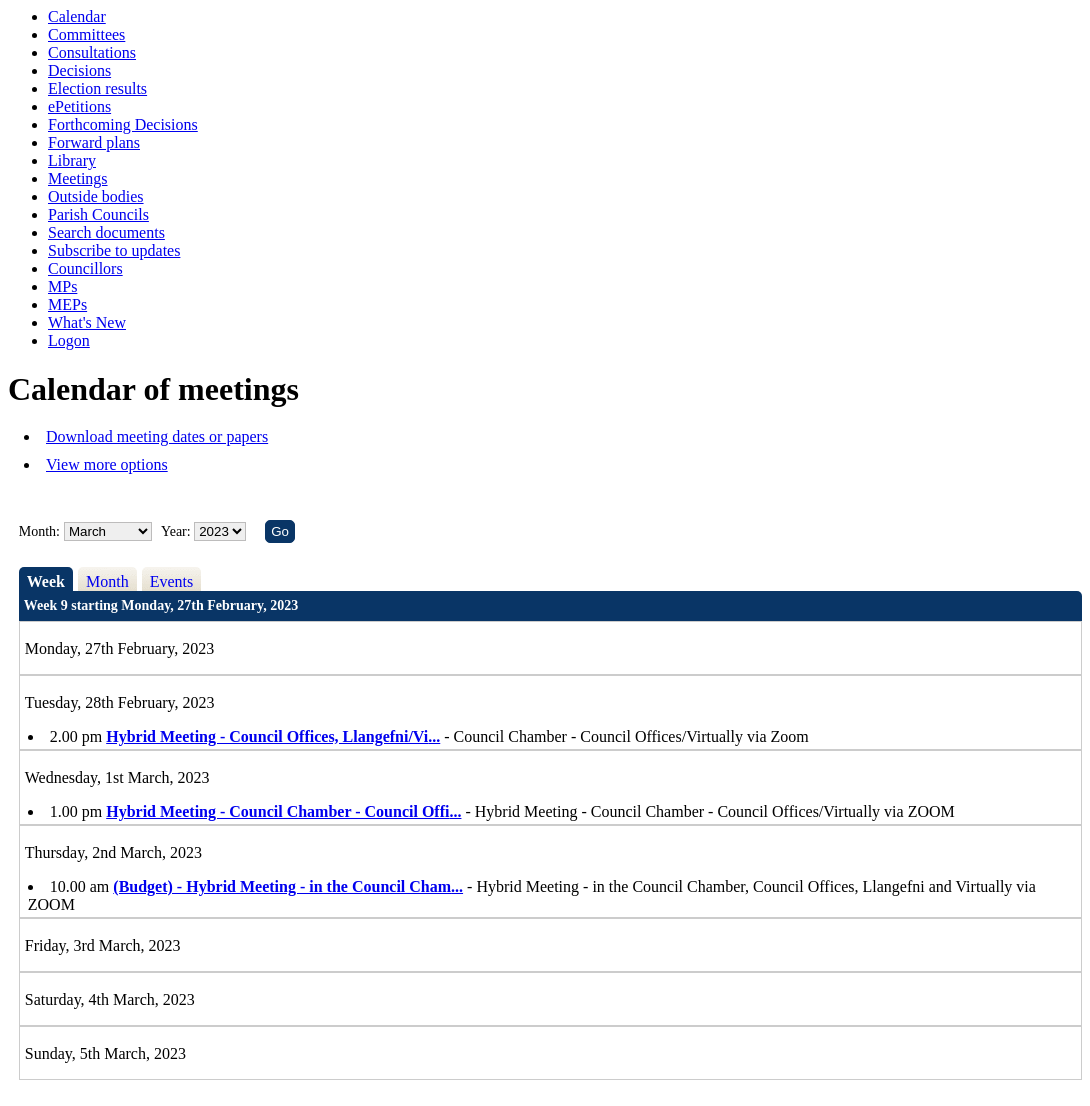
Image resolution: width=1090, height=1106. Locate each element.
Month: (39, 531)
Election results (97, 88)
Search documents (106, 232)
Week (46, 581)
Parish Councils (98, 214)
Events (172, 581)
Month (107, 581)
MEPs (67, 304)
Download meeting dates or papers (157, 436)
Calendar (77, 16)
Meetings (78, 178)
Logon (69, 340)
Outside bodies (96, 196)
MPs (62, 286)
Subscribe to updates (114, 250)
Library (72, 160)
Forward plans (94, 142)
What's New (87, 322)
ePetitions (79, 106)
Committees (86, 34)
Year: (177, 531)
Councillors (85, 268)
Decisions (79, 70)
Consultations (92, 52)
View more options (107, 464)
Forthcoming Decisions (123, 124)
